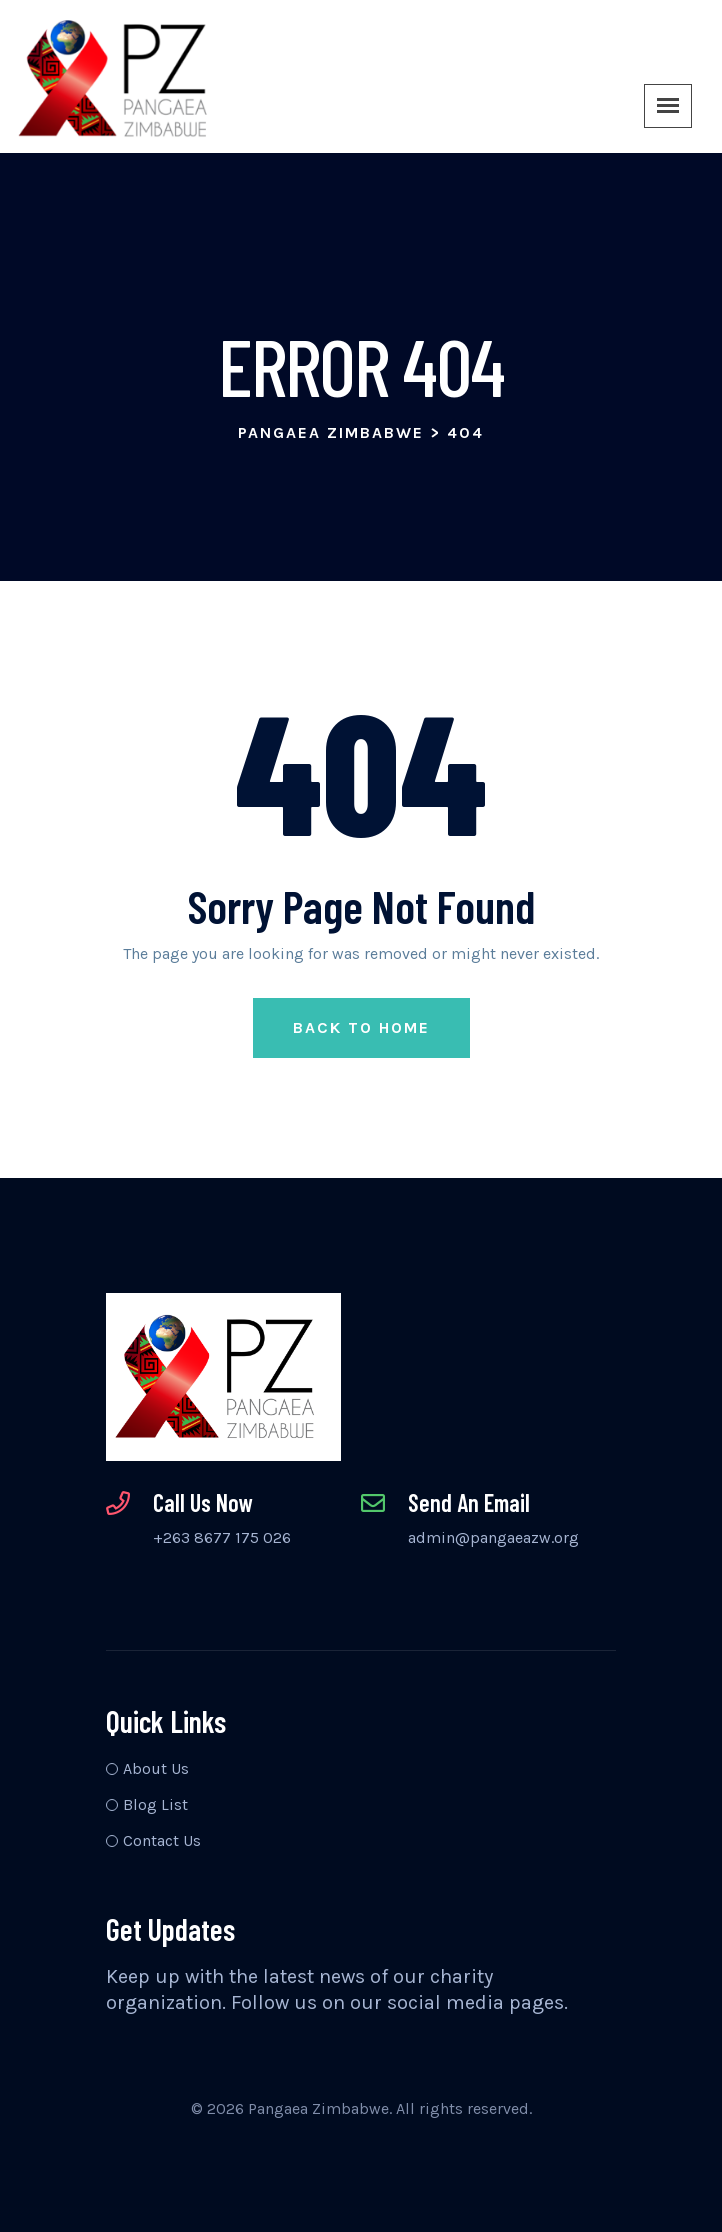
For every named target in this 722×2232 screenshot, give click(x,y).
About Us (156, 1768)
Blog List (155, 1804)
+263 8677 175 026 (222, 1537)
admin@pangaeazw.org (493, 1537)
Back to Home (361, 1027)
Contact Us (162, 1840)
